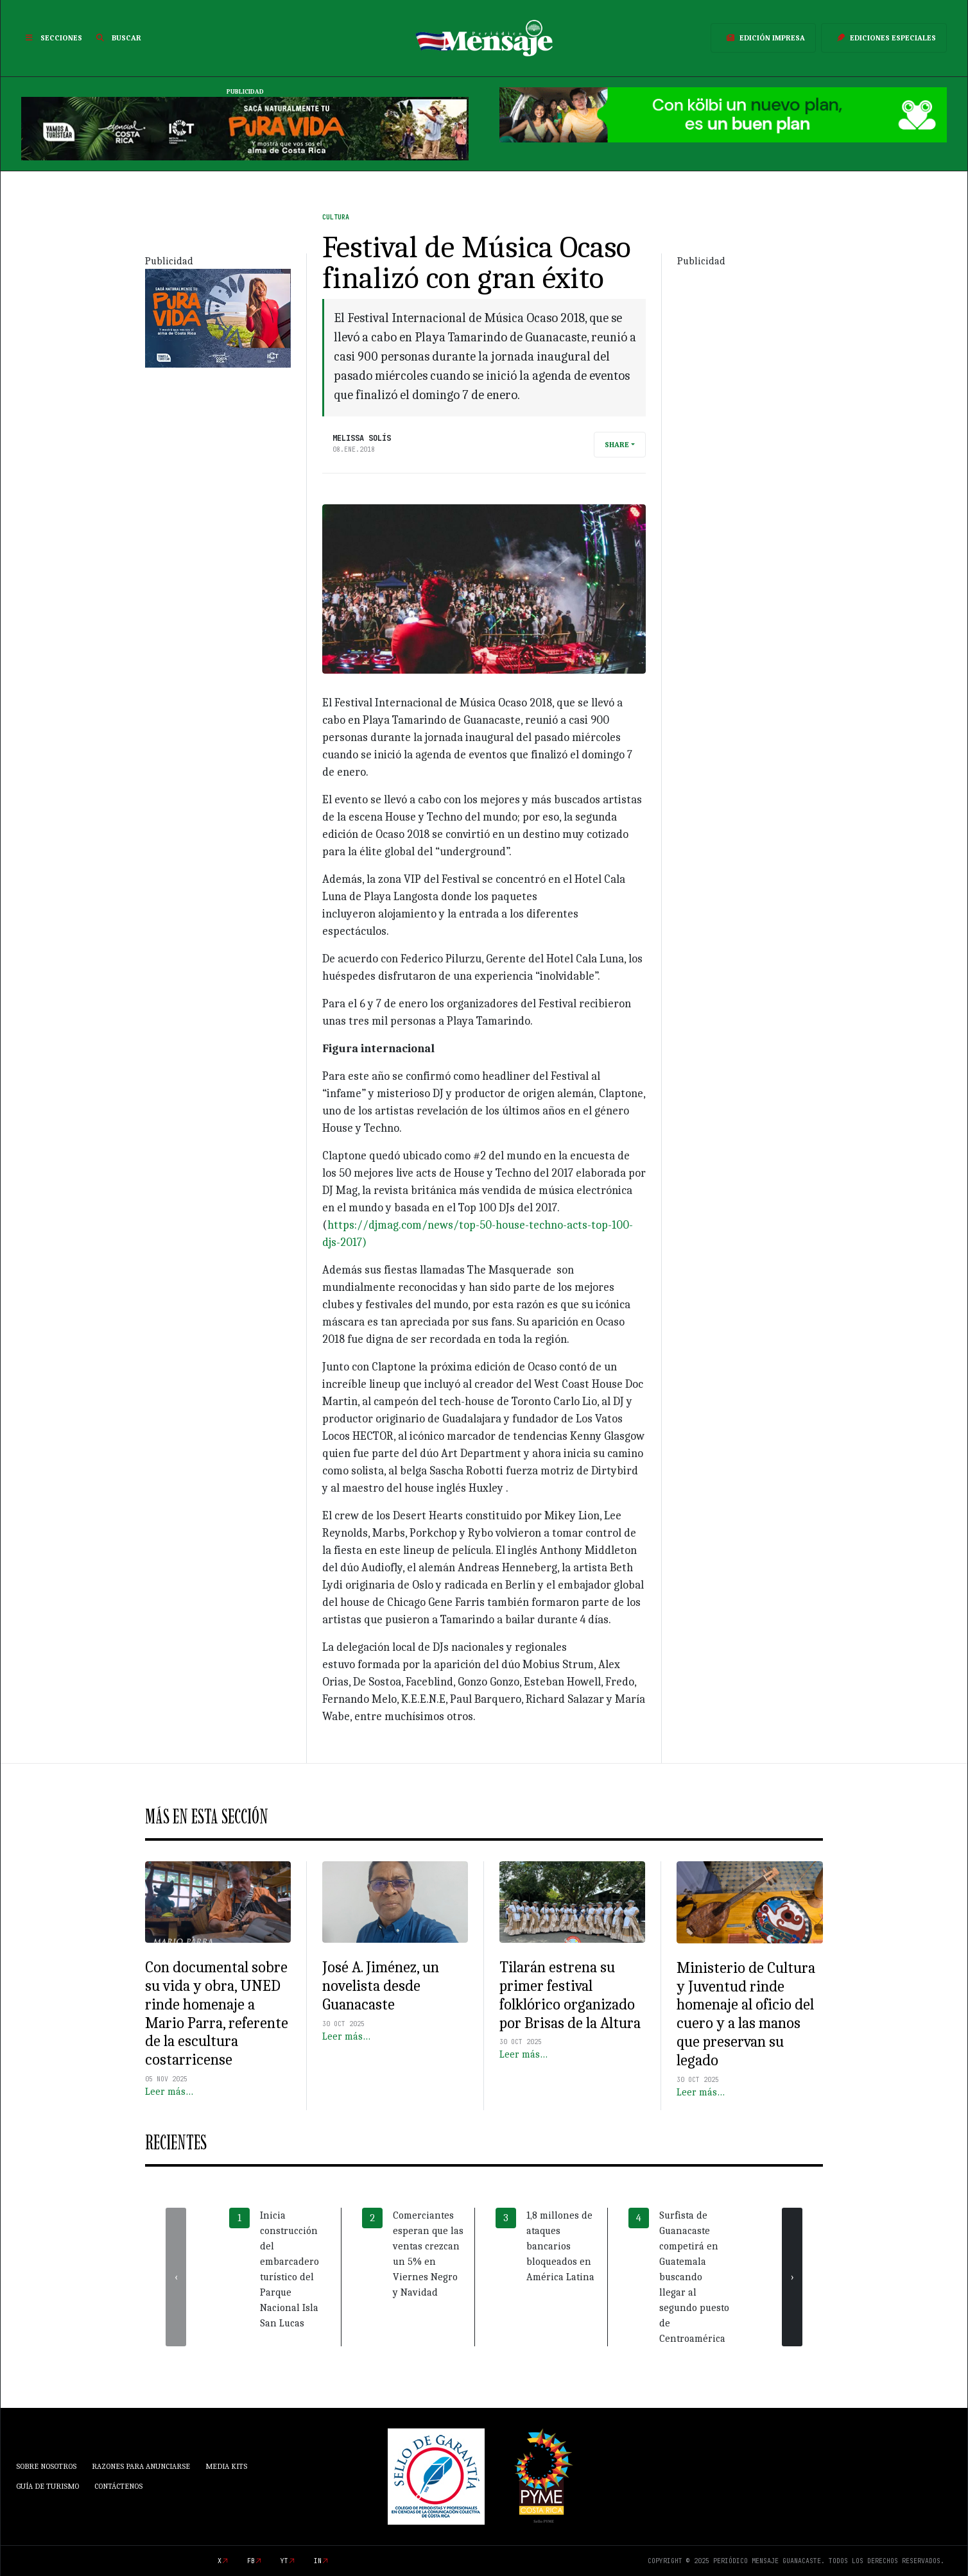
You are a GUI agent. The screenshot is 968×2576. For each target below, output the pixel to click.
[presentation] (176, 2277)
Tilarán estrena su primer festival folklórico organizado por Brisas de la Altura (570, 1994)
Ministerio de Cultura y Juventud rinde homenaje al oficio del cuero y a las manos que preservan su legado (746, 2014)
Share (617, 444)
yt (284, 2561)
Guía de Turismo (47, 2486)
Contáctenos (118, 2486)
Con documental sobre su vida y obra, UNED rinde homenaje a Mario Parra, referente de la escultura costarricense (216, 2013)
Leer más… (169, 2091)
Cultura (335, 217)
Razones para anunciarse (141, 2466)
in (318, 2561)
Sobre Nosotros (46, 2466)
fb (251, 2561)
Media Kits (226, 2466)
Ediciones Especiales (884, 38)
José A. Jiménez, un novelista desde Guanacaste (380, 1985)
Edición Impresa (763, 38)
